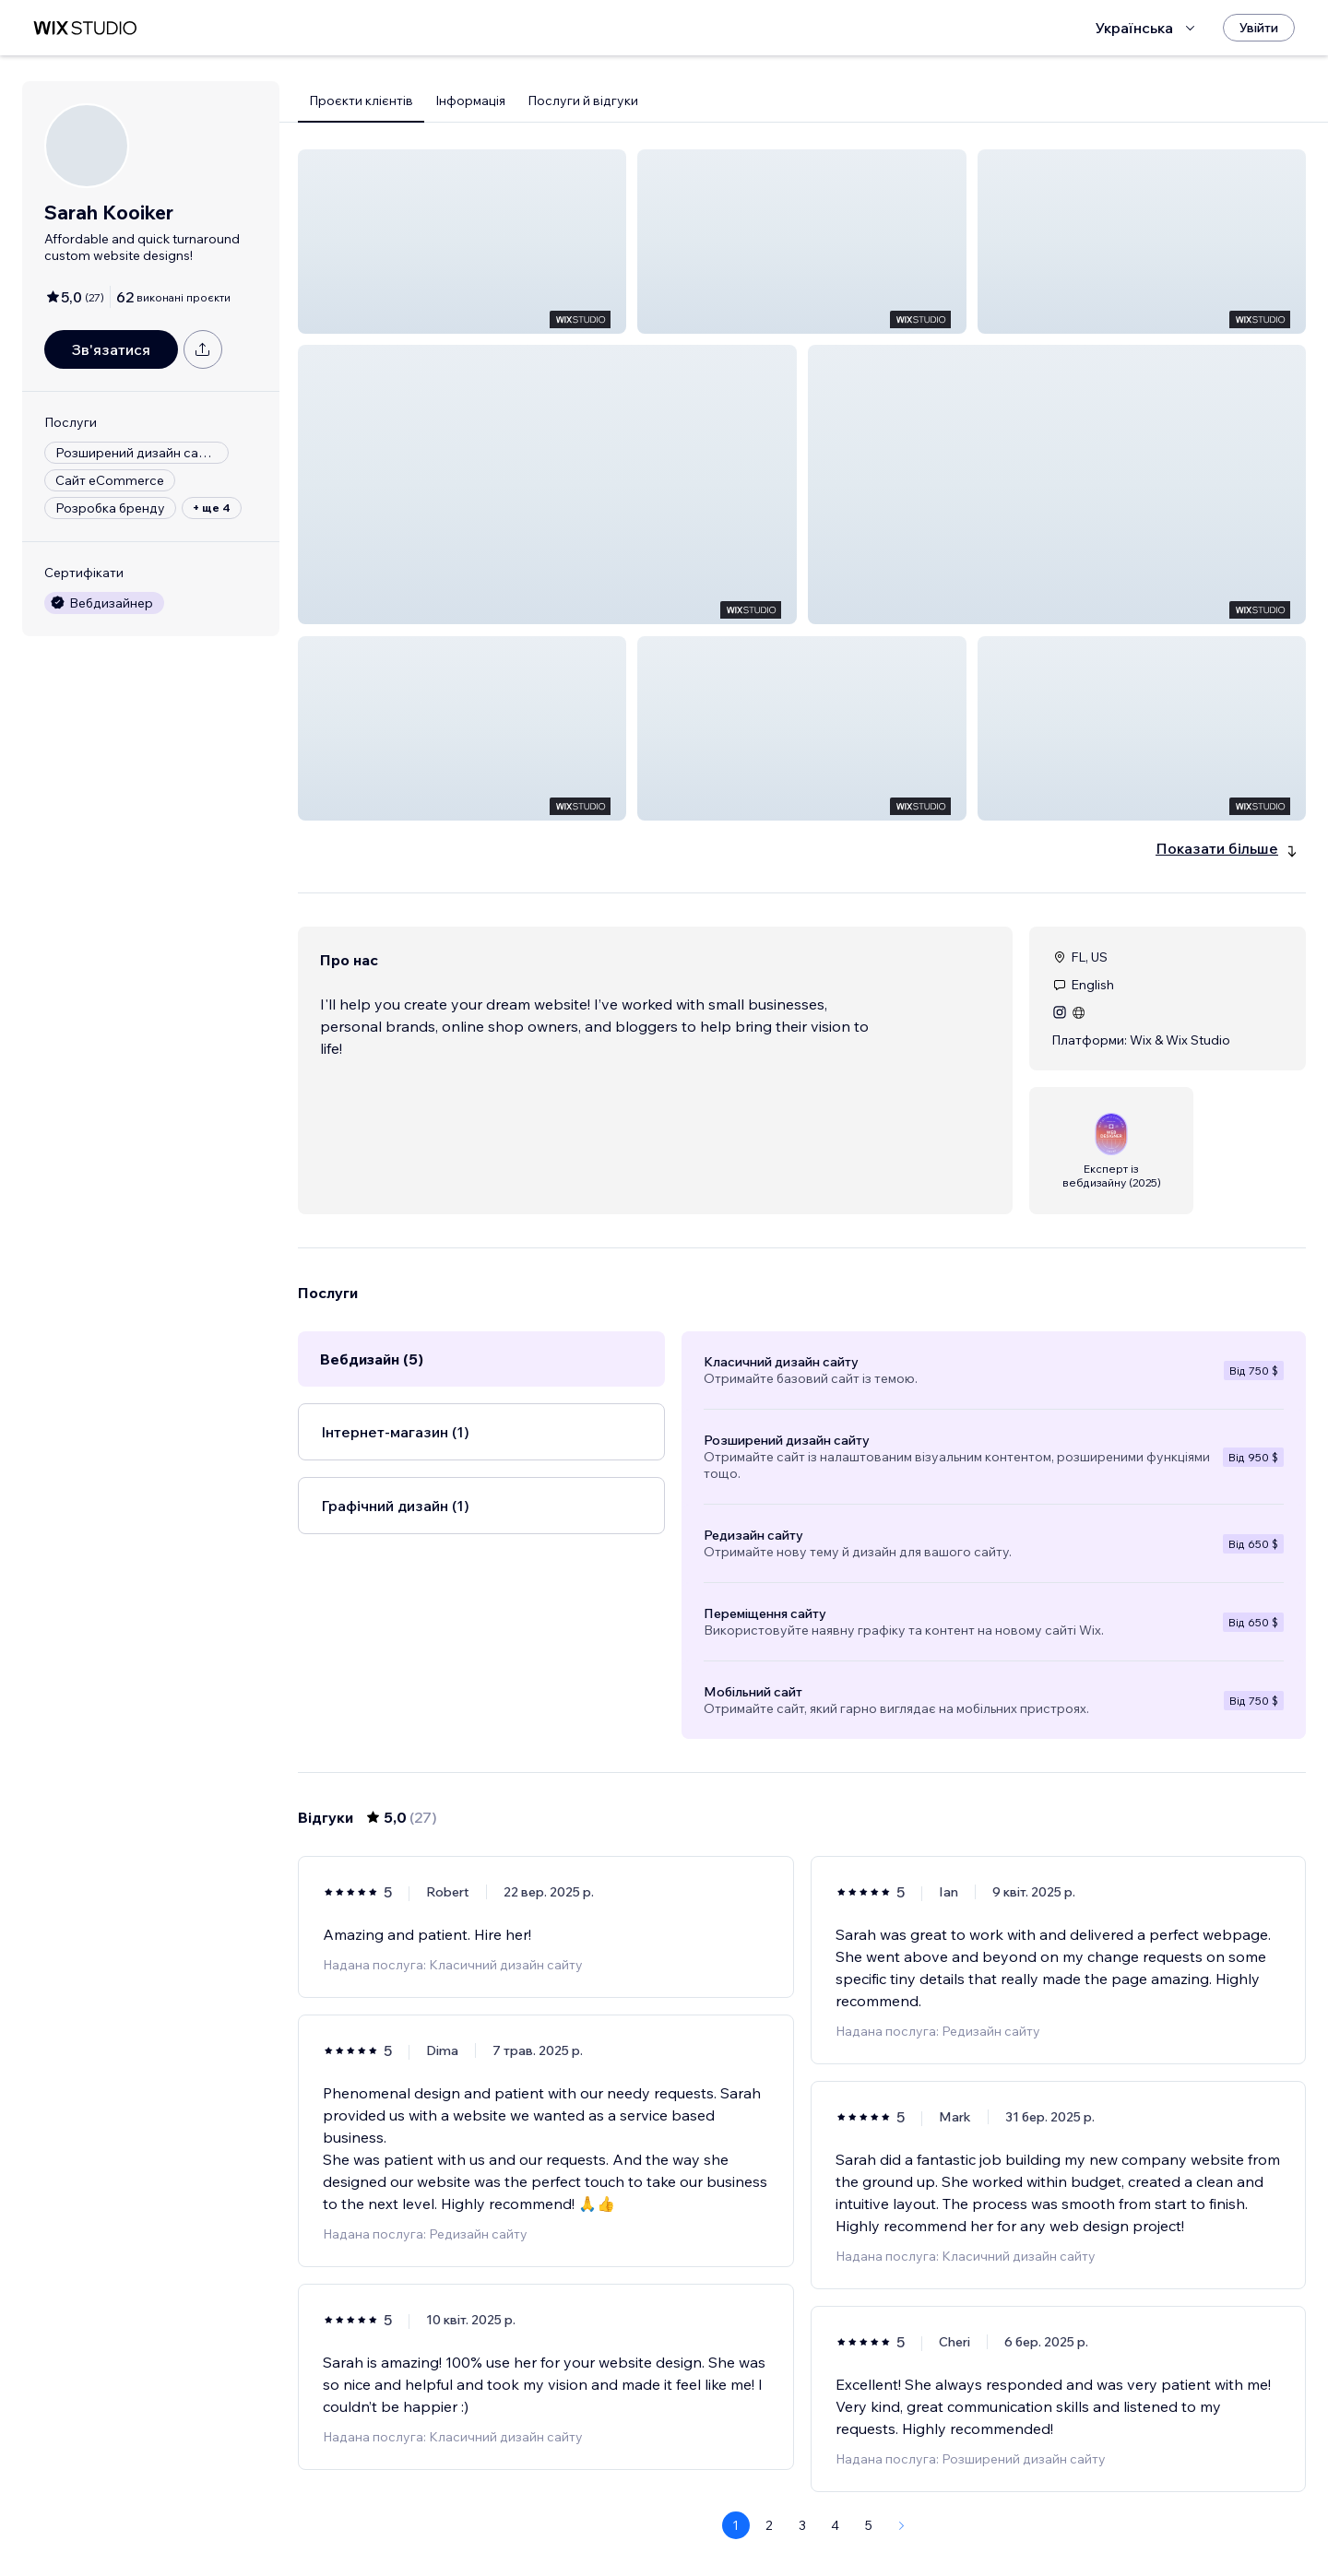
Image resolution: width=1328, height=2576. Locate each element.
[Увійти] (1259, 27)
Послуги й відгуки (583, 100)
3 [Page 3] (802, 2525)
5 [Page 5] (868, 2525)
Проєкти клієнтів (361, 100)
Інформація (470, 100)
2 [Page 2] (769, 2525)
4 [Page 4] (835, 2525)
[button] (462, 241)
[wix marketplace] (84, 28)
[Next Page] (902, 2525)
